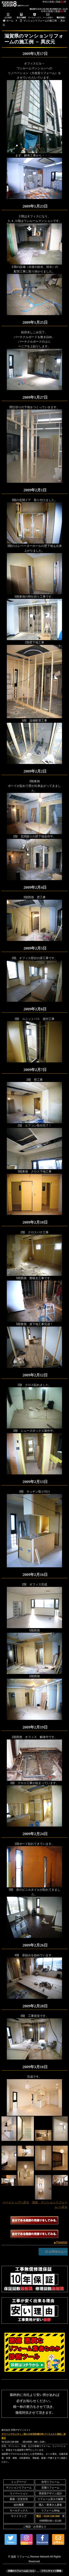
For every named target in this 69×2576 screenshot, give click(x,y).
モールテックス (19, 2510)
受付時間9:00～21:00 (50, 2518)
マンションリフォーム (19, 2487)
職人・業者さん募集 (50, 2504)
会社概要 (19, 2504)
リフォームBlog (50, 2510)
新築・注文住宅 (19, 2499)
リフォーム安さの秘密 (50, 2499)
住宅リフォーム (50, 2481)
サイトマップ (18, 2516)
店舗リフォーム (50, 2487)
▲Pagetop (60, 2242)
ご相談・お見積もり (34, 2526)
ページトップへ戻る (16, 2202)
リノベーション (19, 2493)
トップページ (18, 2481)
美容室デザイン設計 (50, 2493)
